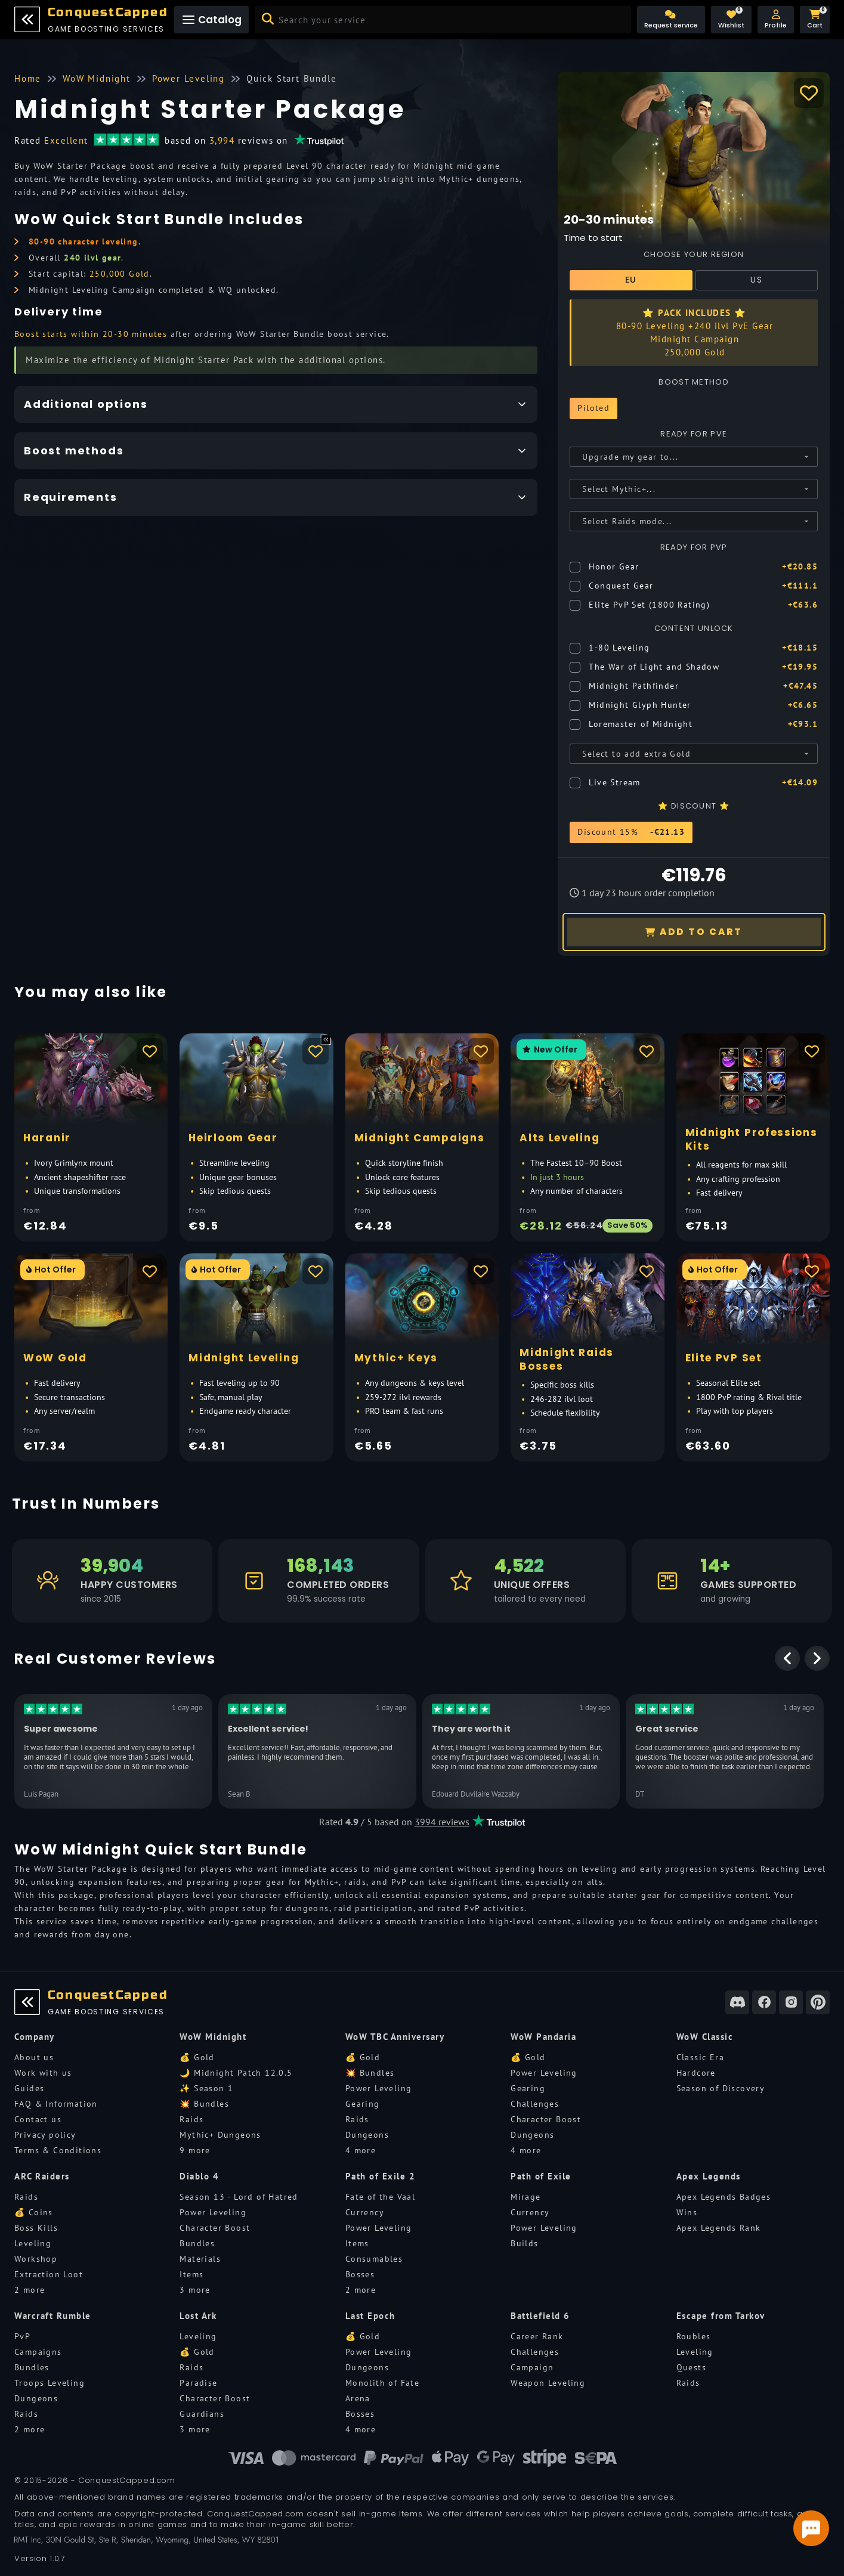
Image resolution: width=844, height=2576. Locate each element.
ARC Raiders (42, 2176)
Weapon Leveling (548, 2382)
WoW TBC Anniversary (395, 2036)
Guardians (202, 2413)
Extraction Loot (48, 2274)
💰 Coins (33, 2212)
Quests (691, 2367)
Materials (200, 2258)
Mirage (525, 2196)
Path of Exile (541, 2176)
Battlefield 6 (540, 2315)
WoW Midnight (213, 2036)
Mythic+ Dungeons (220, 2134)
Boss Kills (36, 2227)
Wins (687, 2212)
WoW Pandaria (543, 2036)
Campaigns (38, 2351)
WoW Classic (705, 2036)
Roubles (693, 2336)
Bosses (360, 2274)
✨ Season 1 (206, 2088)
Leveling (32, 2243)
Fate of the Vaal (380, 2196)
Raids (191, 2119)
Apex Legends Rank (718, 2227)
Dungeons (367, 2134)
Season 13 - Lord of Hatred (239, 2196)
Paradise (198, 2382)
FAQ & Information (56, 2103)
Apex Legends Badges (723, 2196)
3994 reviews (442, 1822)
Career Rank (537, 2336)
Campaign (532, 2367)
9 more (195, 2150)
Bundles (197, 2243)
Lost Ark (198, 2315)
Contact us (37, 2119)
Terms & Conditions (57, 2150)
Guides (29, 2088)
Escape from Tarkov (720, 2315)
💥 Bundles (204, 2103)
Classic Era (700, 2057)
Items (191, 2274)
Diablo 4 (199, 2176)
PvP (22, 2336)
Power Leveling (378, 2088)
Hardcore (696, 2072)
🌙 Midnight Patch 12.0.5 (236, 2072)
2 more (29, 2289)
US (756, 280)
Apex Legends (708, 2176)
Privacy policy (45, 2134)
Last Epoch (370, 2315)
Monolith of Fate (382, 2382)
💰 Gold (197, 2057)
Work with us (43, 2072)
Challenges (535, 2103)
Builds (524, 2243)
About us (34, 2057)
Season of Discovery (720, 2088)
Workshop (35, 2258)
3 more (195, 2289)
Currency (364, 2212)
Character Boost (546, 2119)
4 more (360, 2150)
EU (631, 280)
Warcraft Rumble (52, 2315)
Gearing (362, 2103)
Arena (357, 2398)
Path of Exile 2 (380, 2176)
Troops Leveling (49, 2382)
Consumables (374, 2258)
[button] (776, 20)
